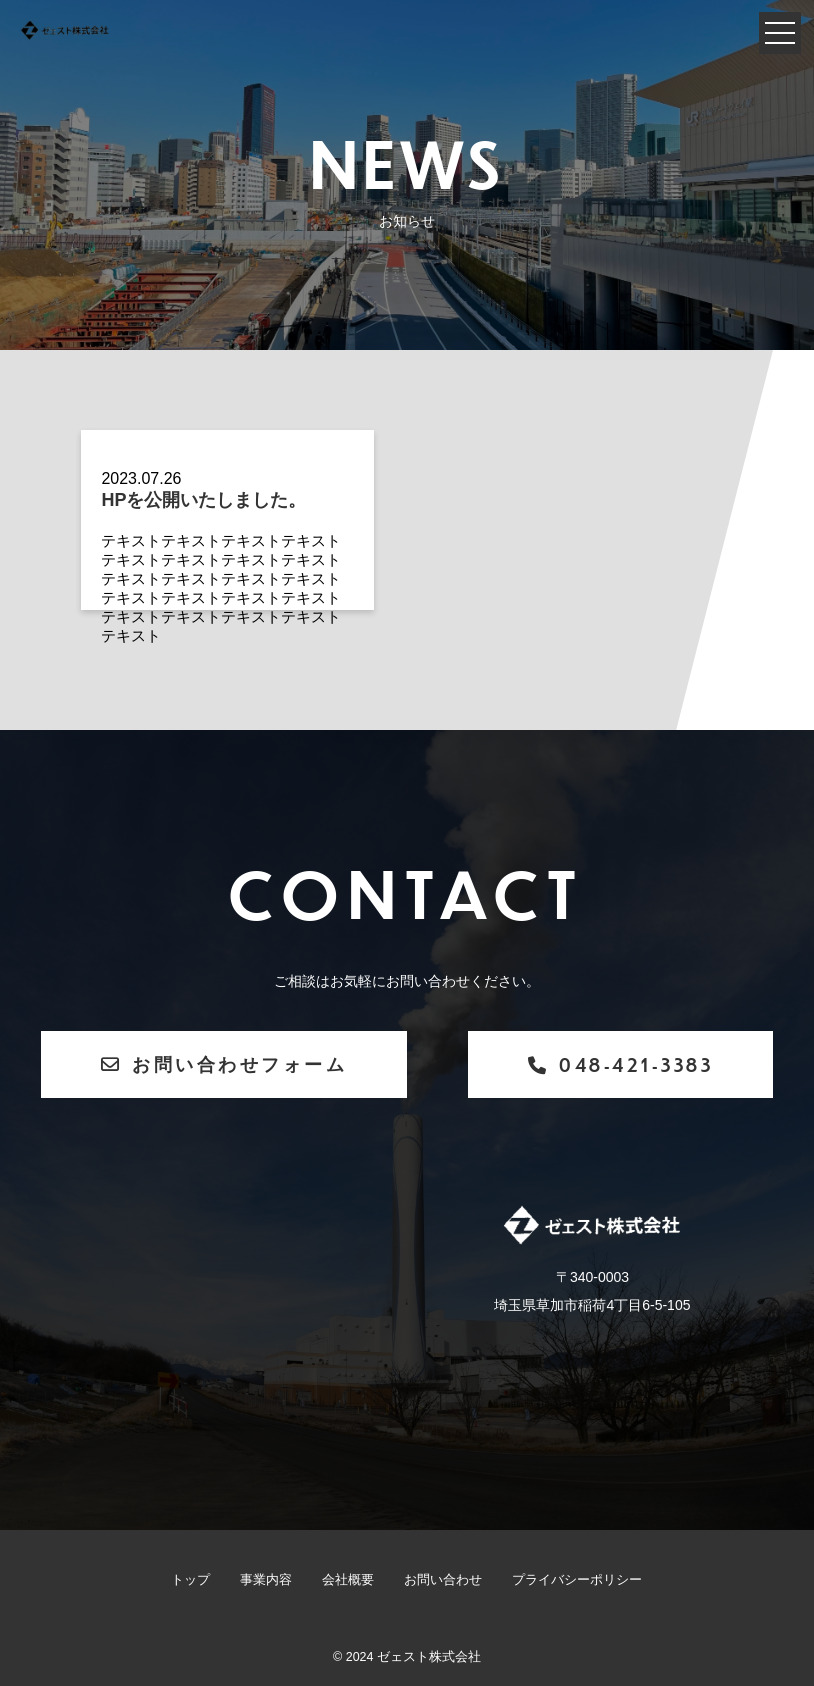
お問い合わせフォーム (224, 1063)
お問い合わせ (443, 1580)
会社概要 (348, 1580)
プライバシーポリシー (577, 1580)
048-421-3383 (621, 1064)
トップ (190, 1580)
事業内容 (266, 1580)
